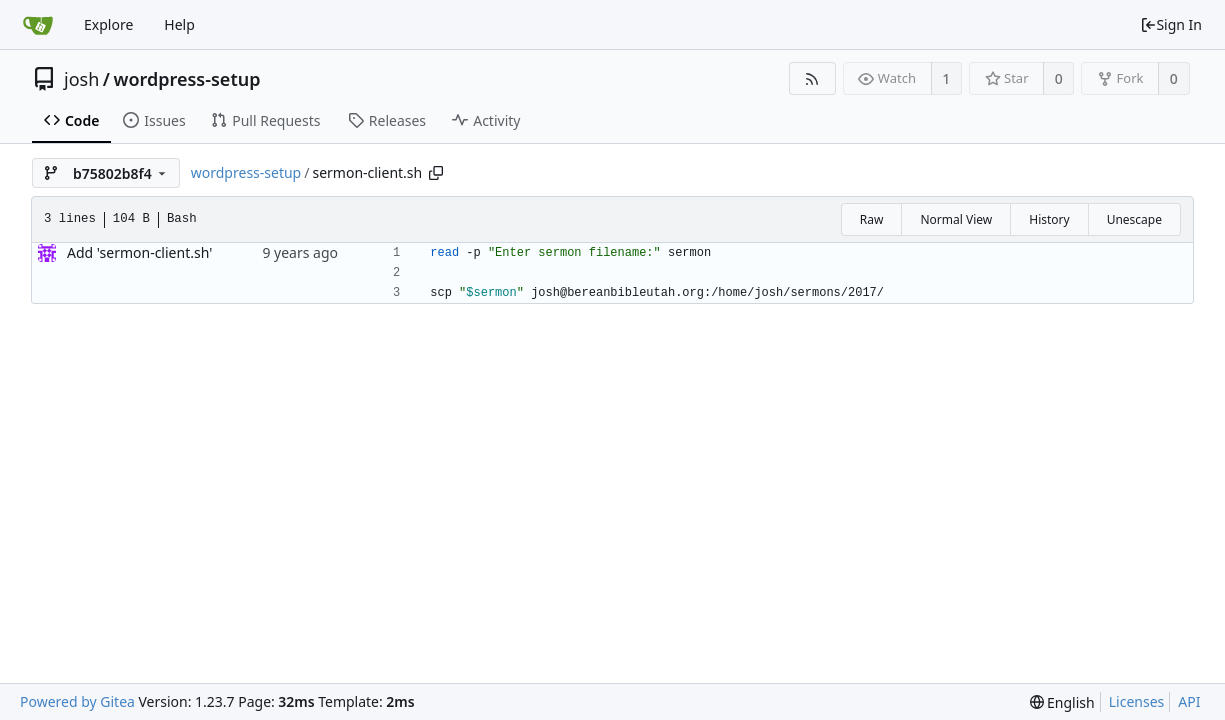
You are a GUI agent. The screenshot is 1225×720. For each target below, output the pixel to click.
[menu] (1062, 702)
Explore (108, 24)
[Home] (38, 25)
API (1189, 701)
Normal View (956, 219)
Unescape (1134, 219)
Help (179, 24)
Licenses (1137, 701)
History (1049, 219)
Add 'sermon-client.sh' (139, 252)
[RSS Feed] (812, 78)
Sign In (1171, 24)
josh (81, 79)
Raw (872, 219)
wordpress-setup (186, 79)
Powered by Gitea (77, 701)
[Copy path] (436, 173)
